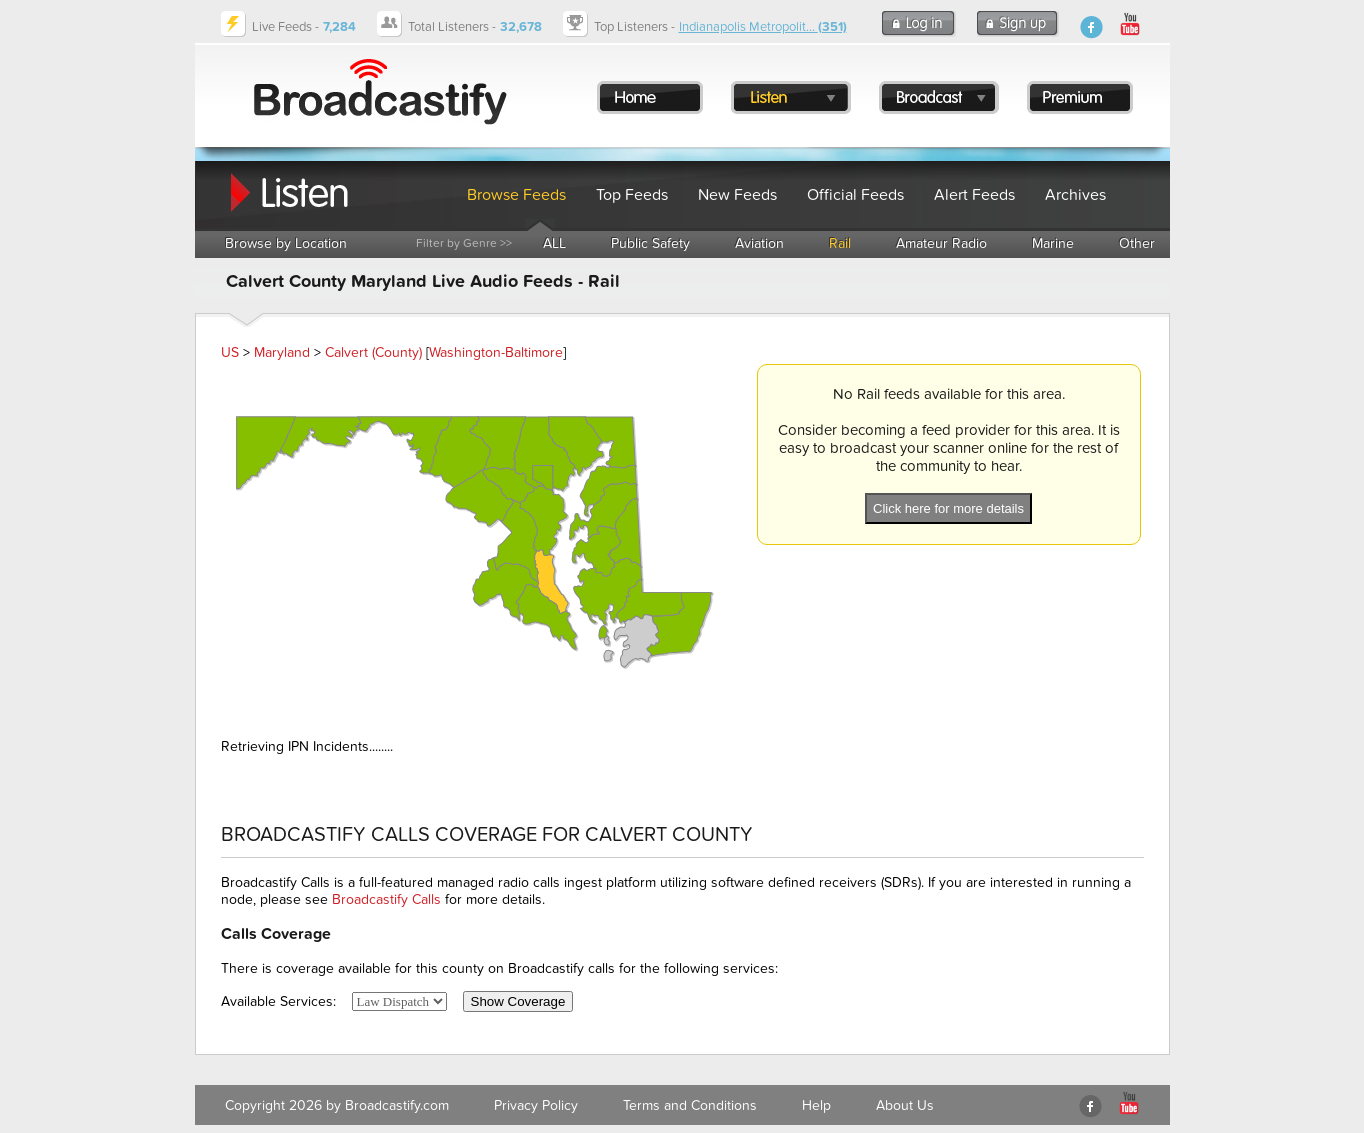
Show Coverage (518, 1001)
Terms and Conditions (690, 1105)
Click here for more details (948, 508)
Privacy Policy (536, 1105)
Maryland (282, 352)
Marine (1053, 243)
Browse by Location (286, 243)
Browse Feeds (516, 195)
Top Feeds (632, 195)
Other (1137, 243)
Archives (1075, 195)
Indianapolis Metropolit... (763, 27)
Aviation (759, 243)
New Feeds (737, 195)
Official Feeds (855, 195)
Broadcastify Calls (386, 899)
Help (816, 1105)
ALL (554, 243)
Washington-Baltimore (496, 352)
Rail (840, 243)
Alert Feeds (974, 195)
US (230, 352)
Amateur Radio (941, 243)
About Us (905, 1105)
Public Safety (650, 243)
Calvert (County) (373, 352)
